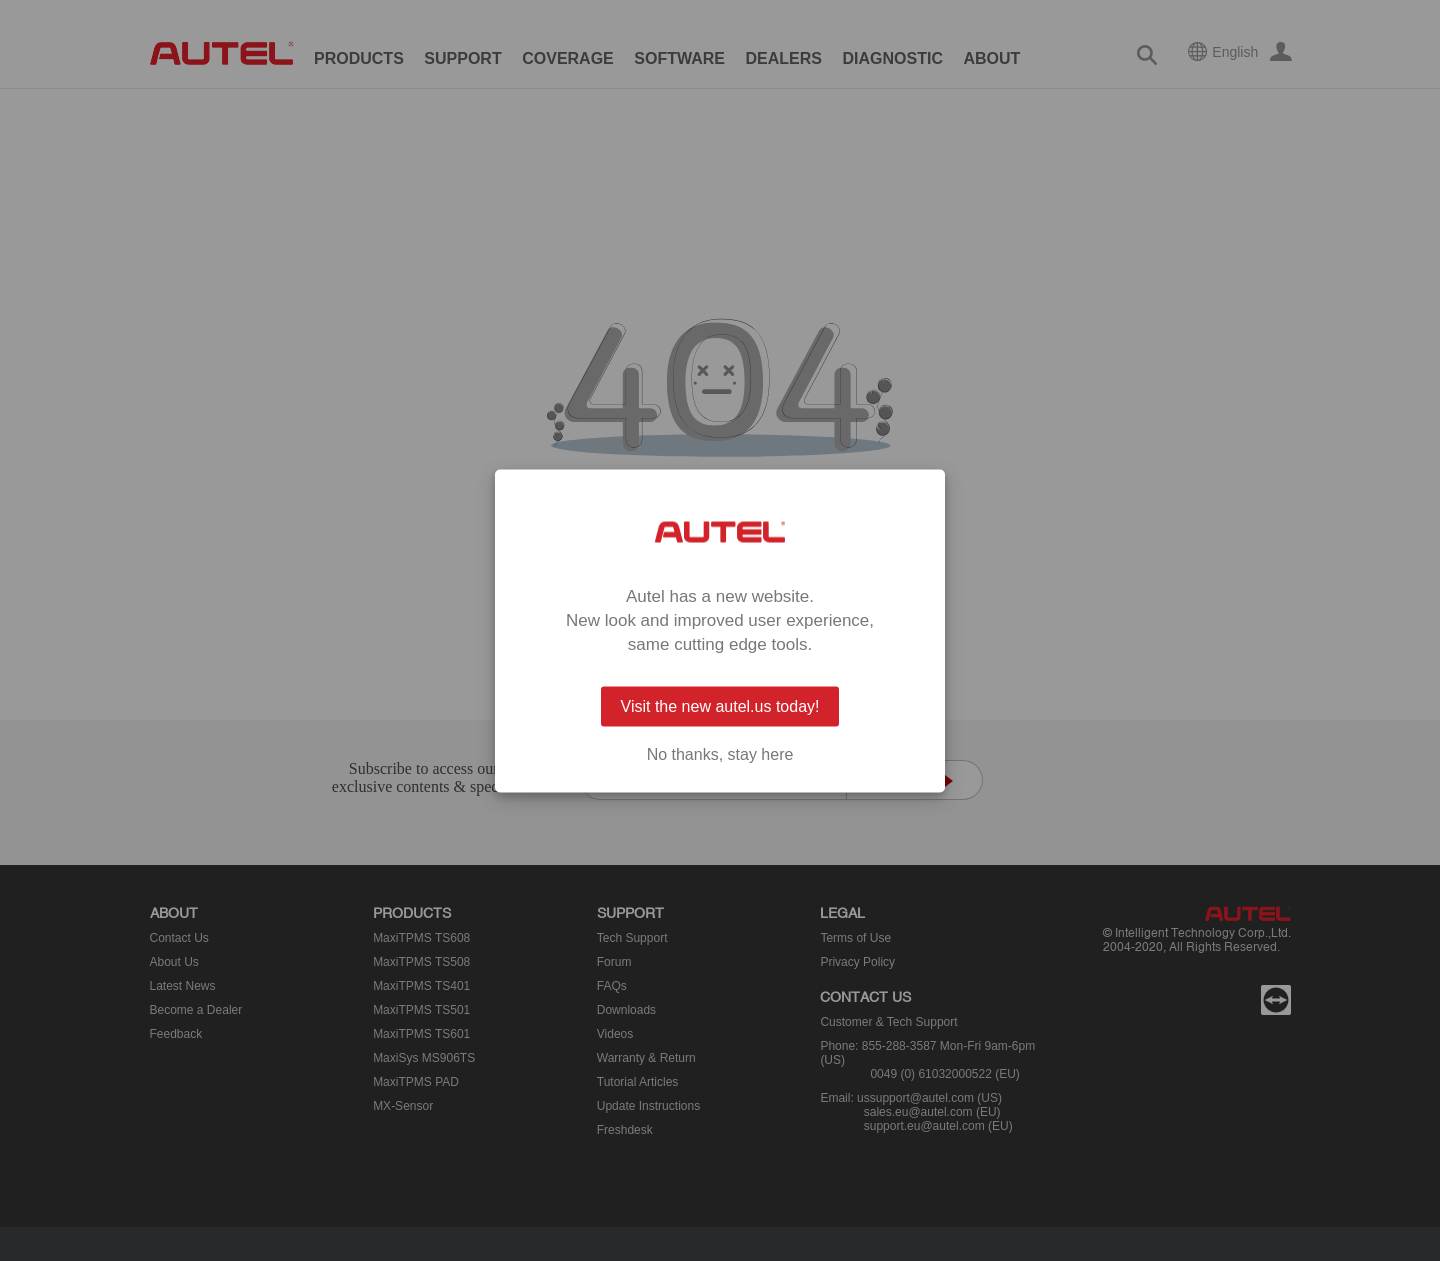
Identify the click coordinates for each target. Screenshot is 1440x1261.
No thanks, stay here (720, 754)
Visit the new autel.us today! (720, 705)
